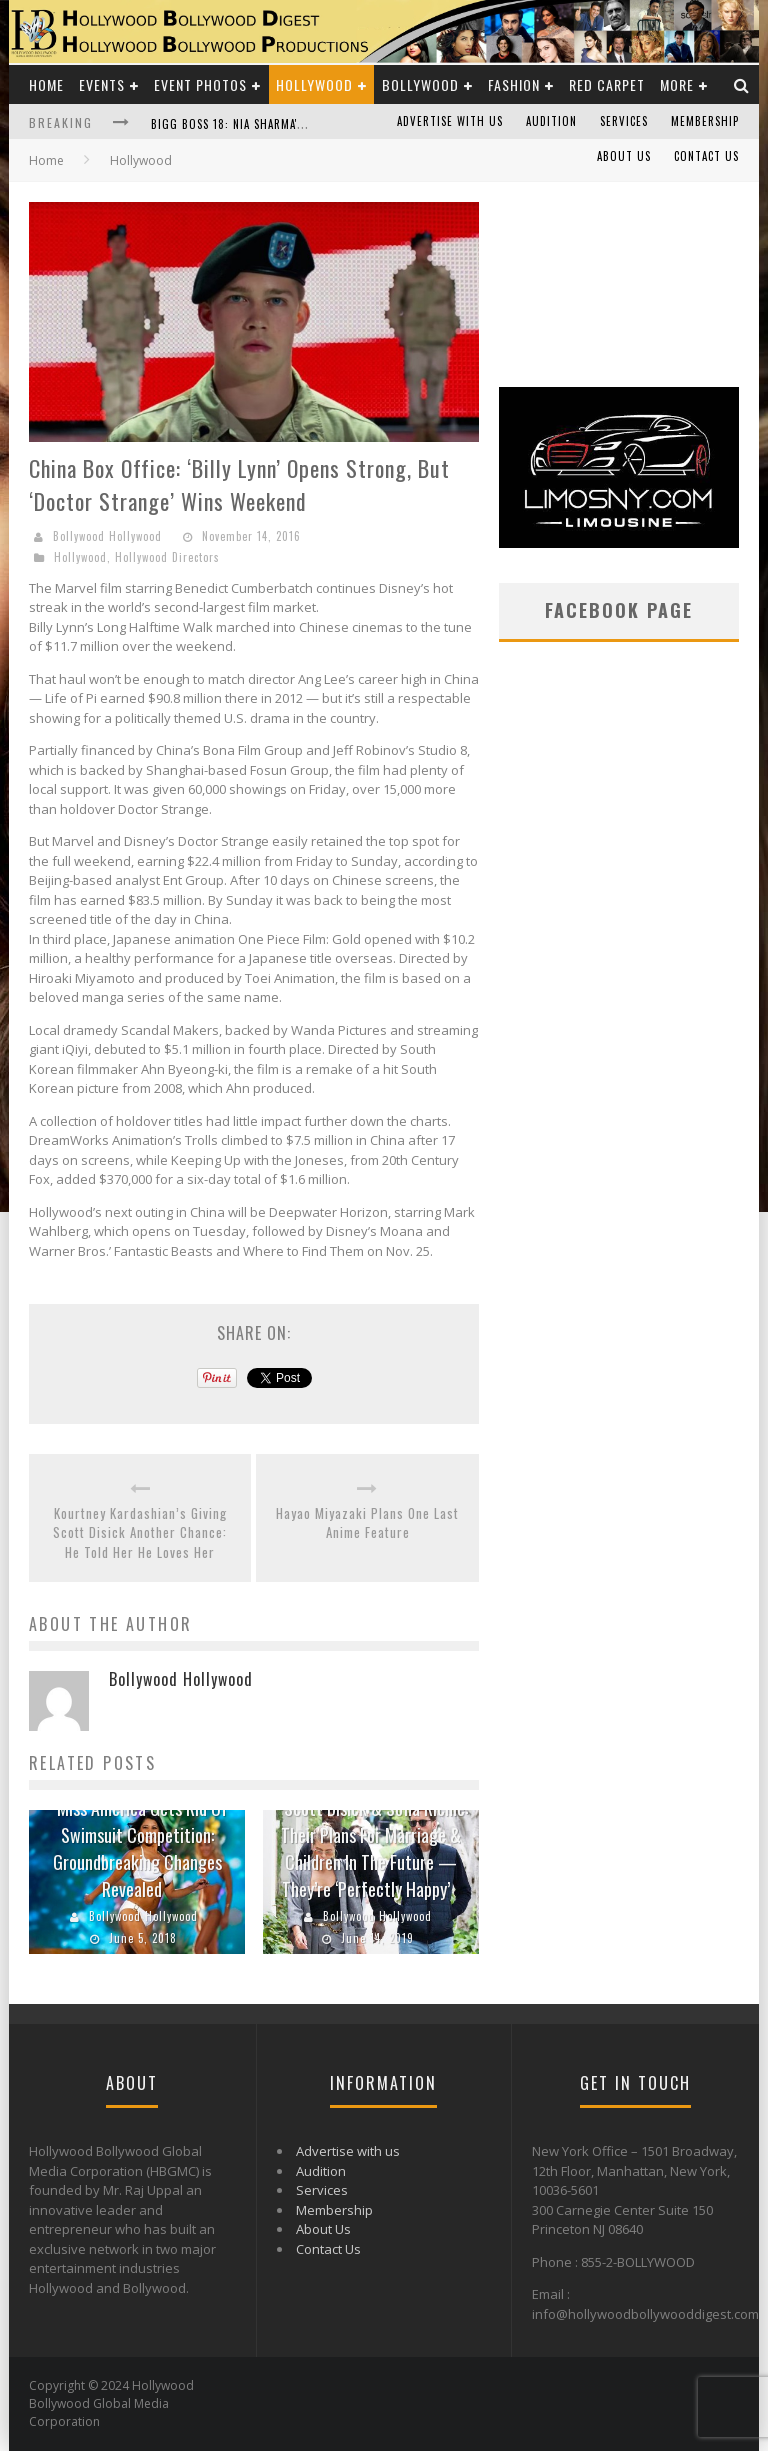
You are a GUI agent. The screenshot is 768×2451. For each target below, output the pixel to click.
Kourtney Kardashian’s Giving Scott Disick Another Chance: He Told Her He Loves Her (140, 1533)
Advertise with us (450, 121)
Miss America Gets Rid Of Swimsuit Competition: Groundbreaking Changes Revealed (140, 1848)
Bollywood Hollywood (107, 536)
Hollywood (314, 84)
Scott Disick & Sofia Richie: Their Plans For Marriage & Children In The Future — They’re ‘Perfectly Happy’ (374, 1848)
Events (102, 84)
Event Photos (200, 84)
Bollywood (420, 84)
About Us (624, 156)
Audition (551, 121)
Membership (705, 121)
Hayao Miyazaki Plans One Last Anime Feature (367, 1523)
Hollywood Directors (167, 557)
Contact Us (706, 156)
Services (624, 121)
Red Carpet (607, 84)
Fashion (514, 84)
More (677, 84)
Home (46, 84)
